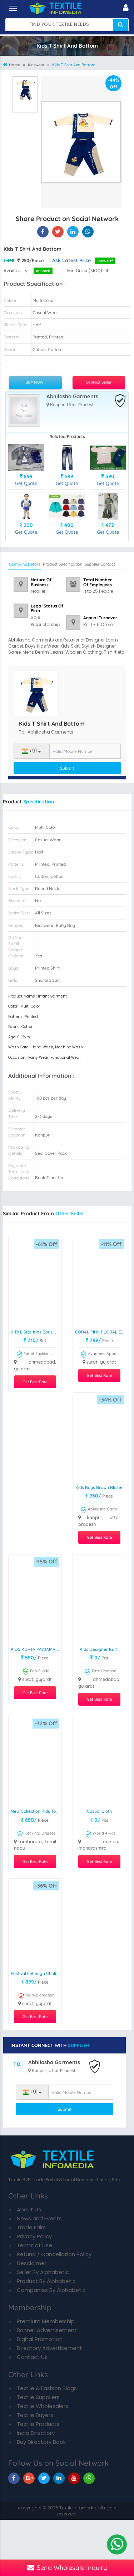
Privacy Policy (34, 2236)
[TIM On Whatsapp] (89, 2478)
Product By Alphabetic (46, 2281)
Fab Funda (36, 1672)
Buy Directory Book (41, 2442)
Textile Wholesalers (42, 2406)
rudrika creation (36, 1996)
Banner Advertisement (47, 2330)
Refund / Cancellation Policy (54, 2254)
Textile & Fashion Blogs (47, 2388)
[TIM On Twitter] (44, 2478)
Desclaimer (31, 2263)
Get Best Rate (35, 1381)
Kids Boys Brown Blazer (99, 1487)
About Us (29, 2209)
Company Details (24, 564)
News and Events (39, 2218)
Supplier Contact (100, 564)
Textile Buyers (35, 2415)
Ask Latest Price (71, 260)
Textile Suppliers (38, 2397)
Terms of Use (34, 2245)
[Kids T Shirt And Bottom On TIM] (73, 232)
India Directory (36, 2433)
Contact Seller (98, 382)
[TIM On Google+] (29, 2478)
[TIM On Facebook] (14, 2478)
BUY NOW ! (35, 382)
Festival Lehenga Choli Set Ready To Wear (36, 1973)
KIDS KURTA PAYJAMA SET (36, 1649)
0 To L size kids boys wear (36, 1332)
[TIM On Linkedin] (59, 2478)
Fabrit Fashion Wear (36, 1355)
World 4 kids (100, 1834)
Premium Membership (46, 2321)
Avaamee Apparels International (100, 1355)
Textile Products (38, 2424)
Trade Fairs (31, 2227)
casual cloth (99, 1811)
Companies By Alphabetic (51, 2290)
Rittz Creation (100, 1672)
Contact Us (32, 2357)
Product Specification (62, 564)
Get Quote (26, 483)
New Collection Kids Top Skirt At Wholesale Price (36, 1811)
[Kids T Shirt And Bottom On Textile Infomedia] (43, 232)
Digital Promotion (40, 2339)
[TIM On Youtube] (74, 2478)
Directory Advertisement (49, 2348)
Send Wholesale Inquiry (67, 2567)
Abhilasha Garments (72, 397)
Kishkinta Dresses (36, 1834)
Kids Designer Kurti (99, 1649)
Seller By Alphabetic (43, 2272)
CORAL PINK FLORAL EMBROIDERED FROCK (100, 1332)
